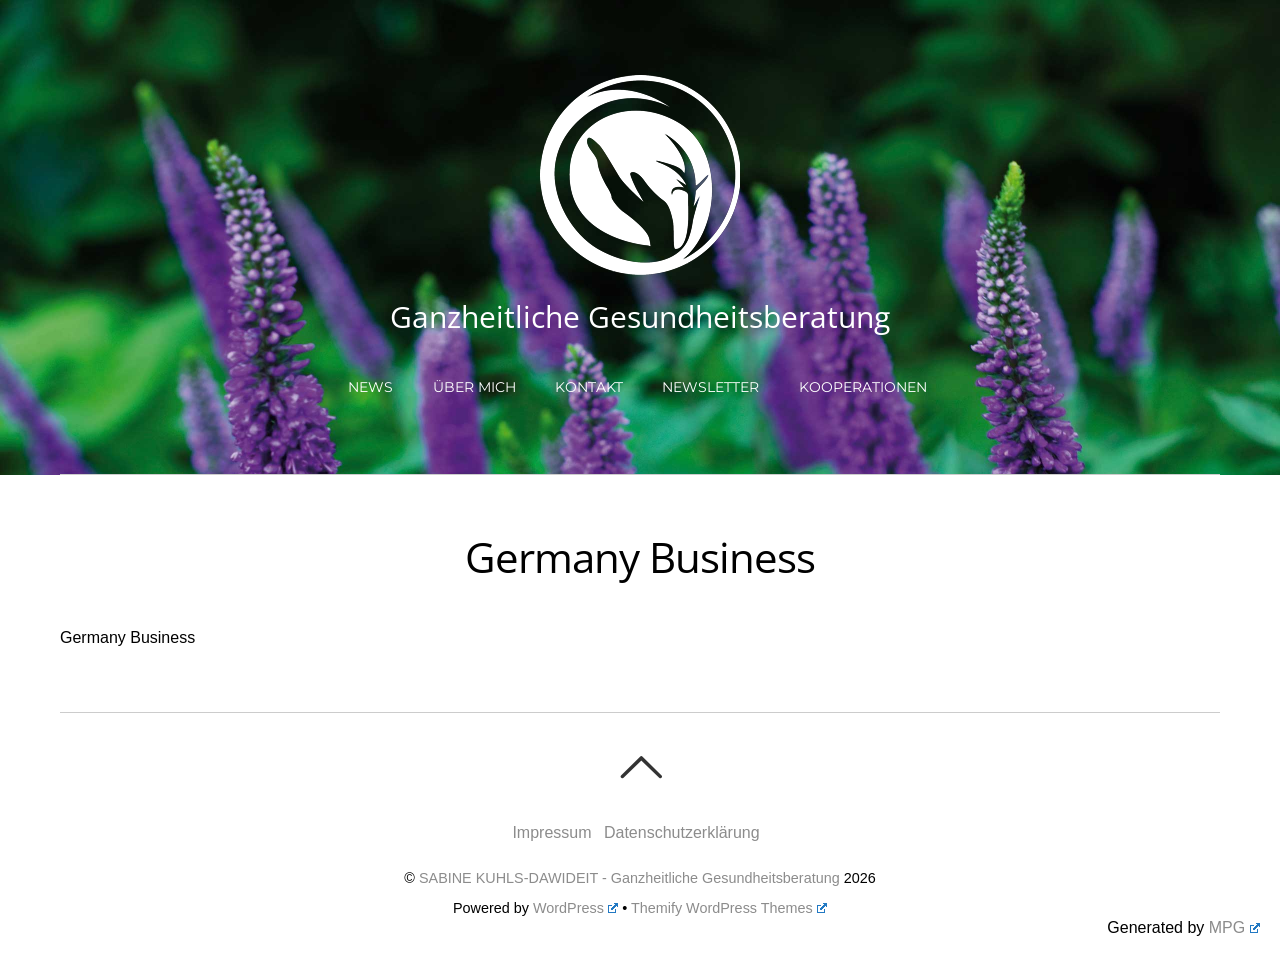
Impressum (551, 832)
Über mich (474, 387)
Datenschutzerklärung (682, 832)
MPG (1234, 927)
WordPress (575, 908)
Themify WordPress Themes (729, 908)
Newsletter (710, 387)
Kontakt (589, 387)
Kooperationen (863, 387)
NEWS (370, 387)
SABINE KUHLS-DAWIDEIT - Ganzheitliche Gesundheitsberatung (629, 878)
